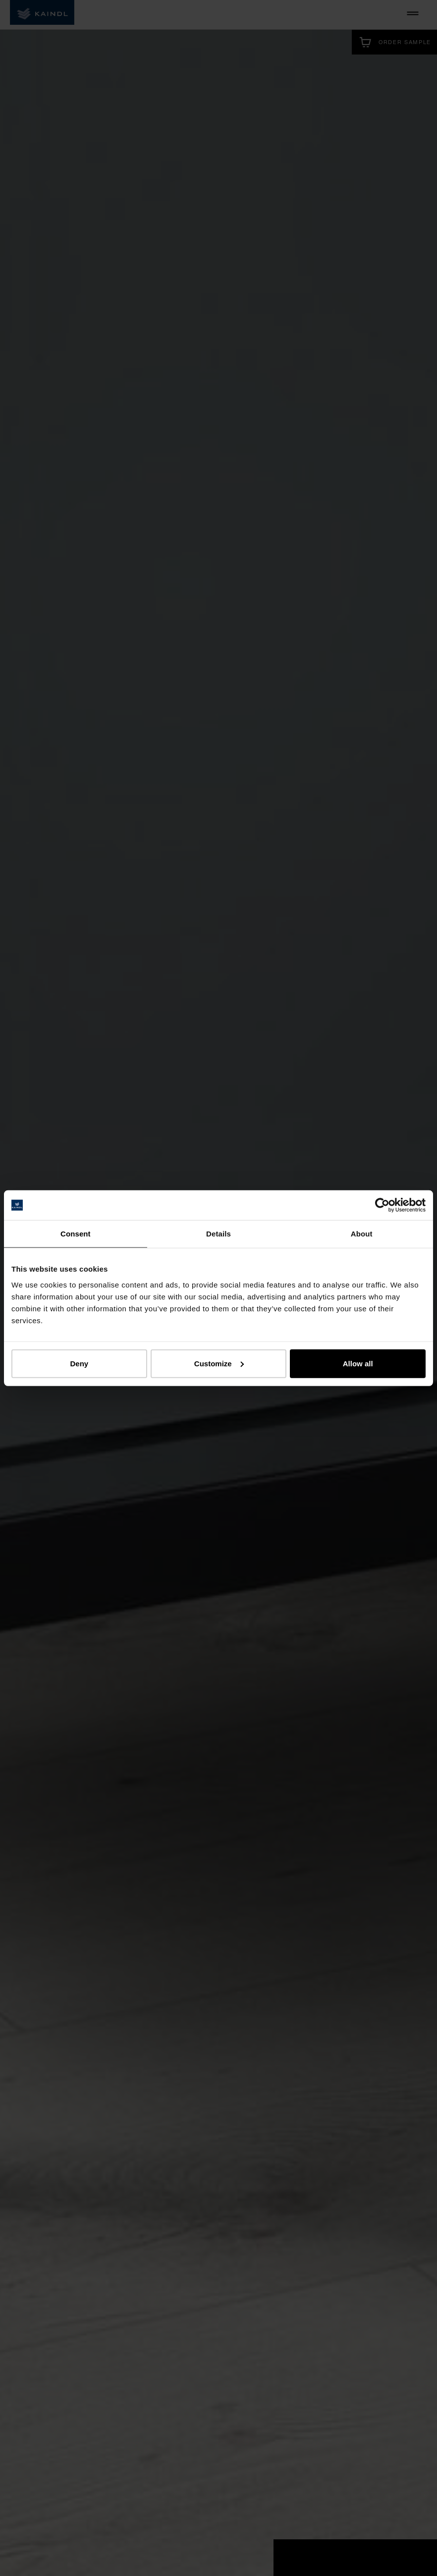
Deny (79, 1363)
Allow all (358, 1363)
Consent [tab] (75, 1234)
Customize (219, 1363)
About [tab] (362, 1234)
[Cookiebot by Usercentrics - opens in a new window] (382, 1205)
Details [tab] (218, 1234)
